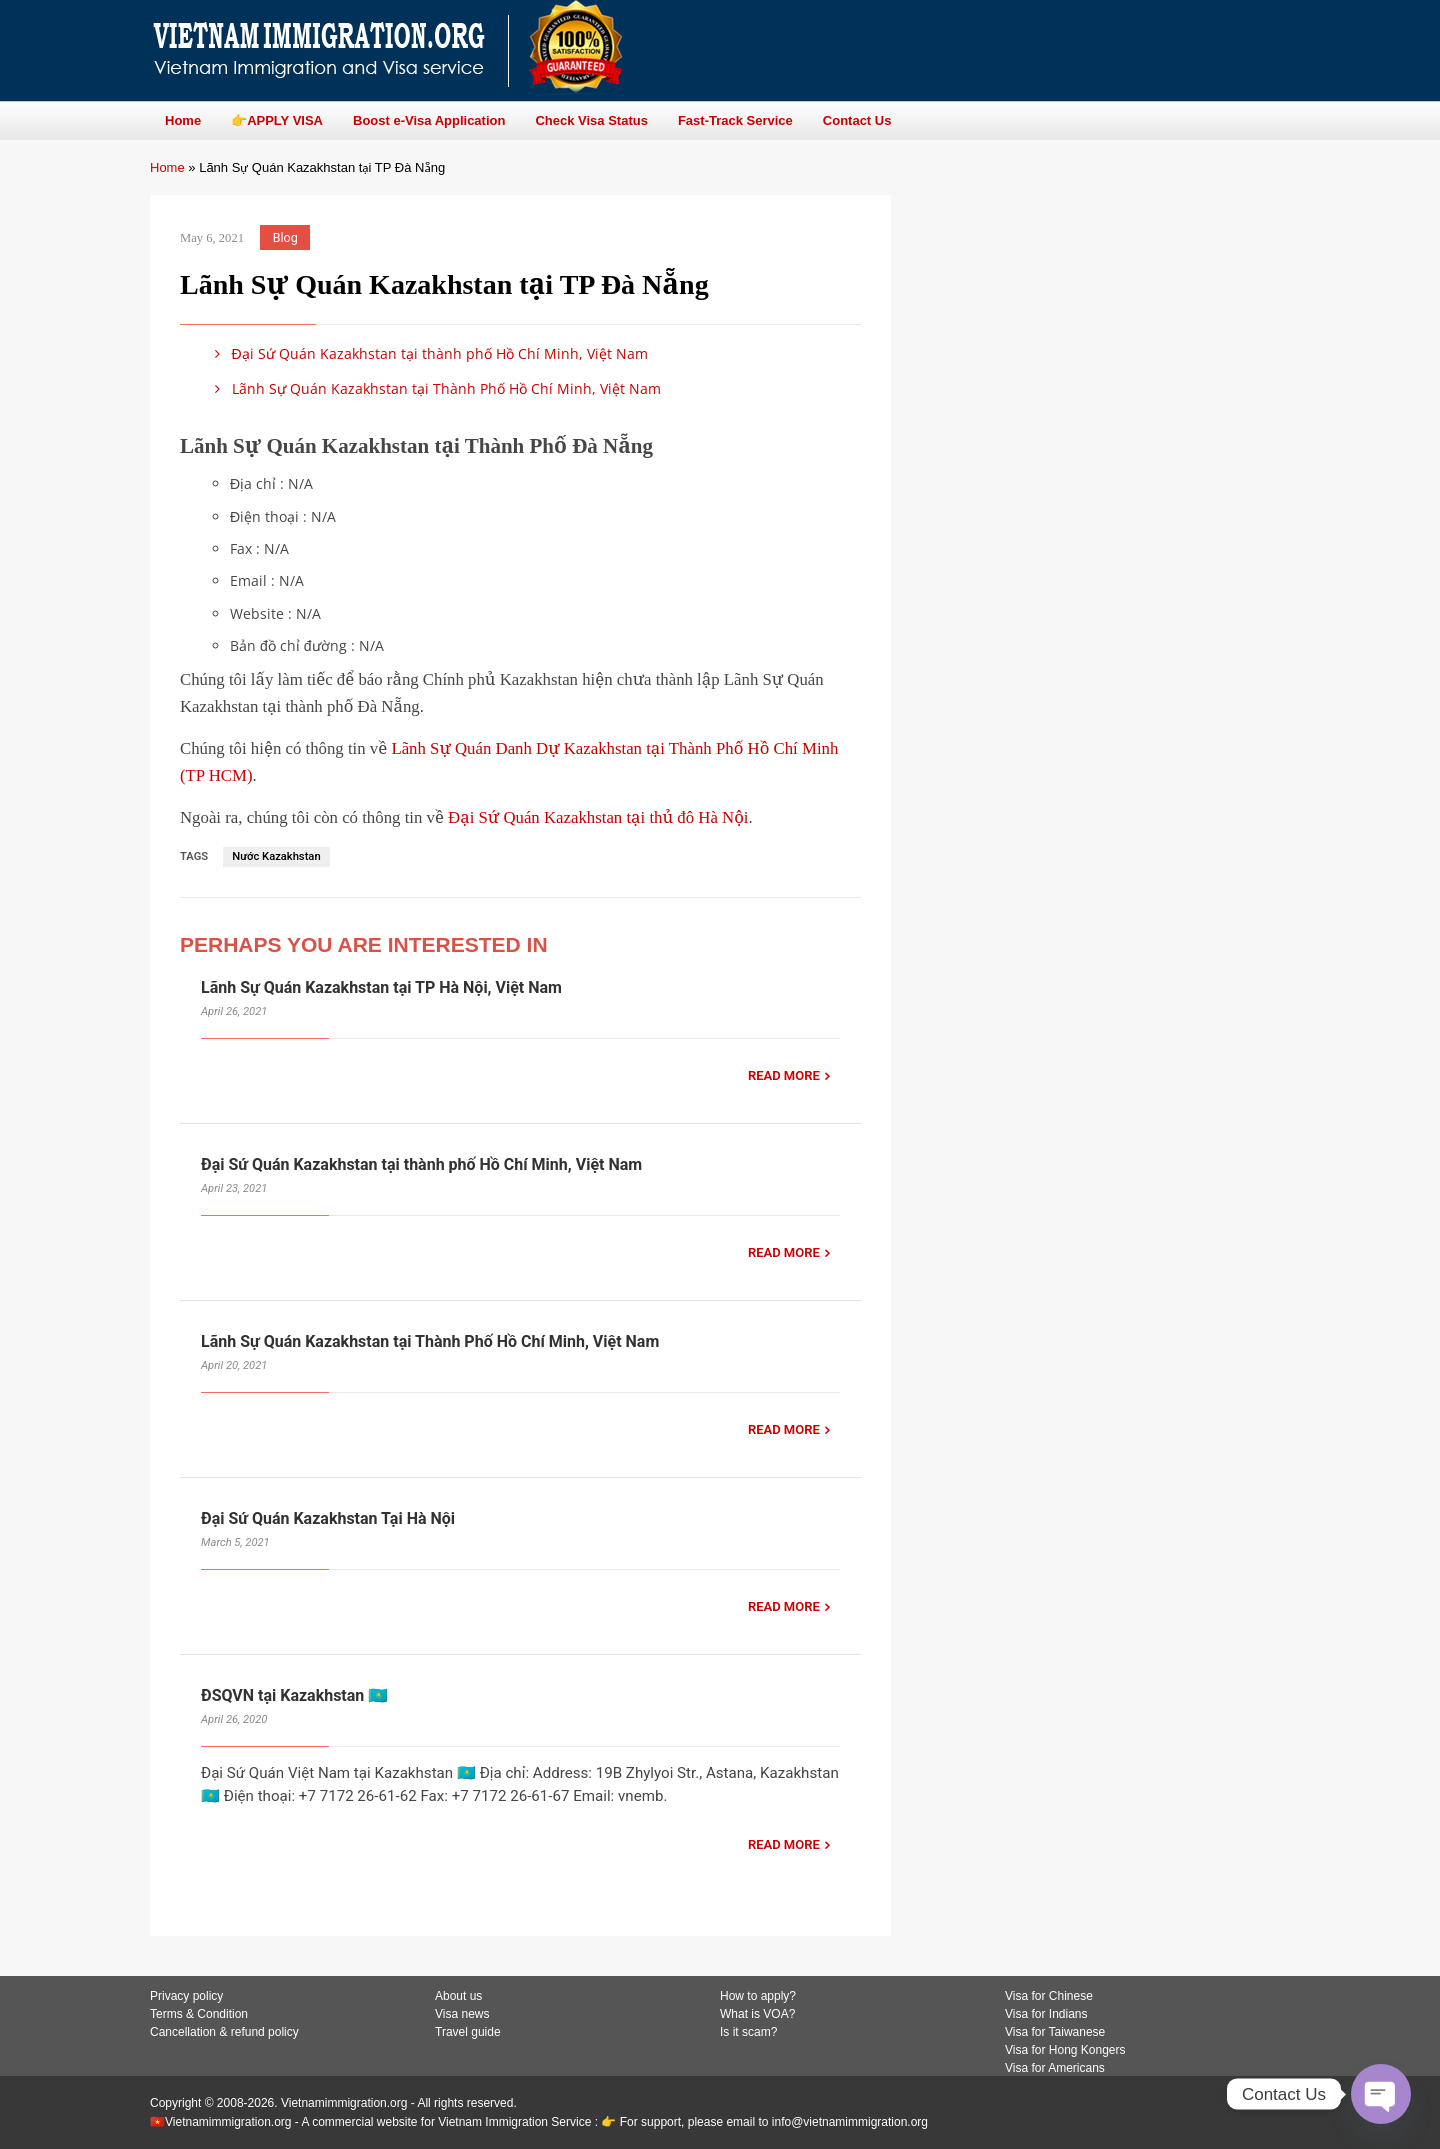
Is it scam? (748, 2032)
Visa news (462, 2014)
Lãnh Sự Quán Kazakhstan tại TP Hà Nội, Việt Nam (381, 987)
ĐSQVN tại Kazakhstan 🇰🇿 (294, 1695)
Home (167, 167)
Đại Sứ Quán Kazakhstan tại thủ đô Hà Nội (598, 817)
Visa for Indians (1046, 2014)
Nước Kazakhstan (276, 856)
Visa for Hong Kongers (1065, 2050)
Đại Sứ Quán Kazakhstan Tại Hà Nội (328, 1518)
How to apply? (758, 1996)
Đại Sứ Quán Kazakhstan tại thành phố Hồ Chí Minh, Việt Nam (428, 353)
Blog (285, 237)
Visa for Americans (1055, 2068)
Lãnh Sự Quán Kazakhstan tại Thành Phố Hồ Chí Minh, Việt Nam (434, 388)
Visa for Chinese (1049, 1996)
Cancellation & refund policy (224, 2032)
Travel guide (468, 2032)
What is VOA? (757, 2014)
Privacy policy (186, 1996)
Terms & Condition (199, 2014)
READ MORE (784, 1075)
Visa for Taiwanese (1055, 2032)
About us (458, 1996)
